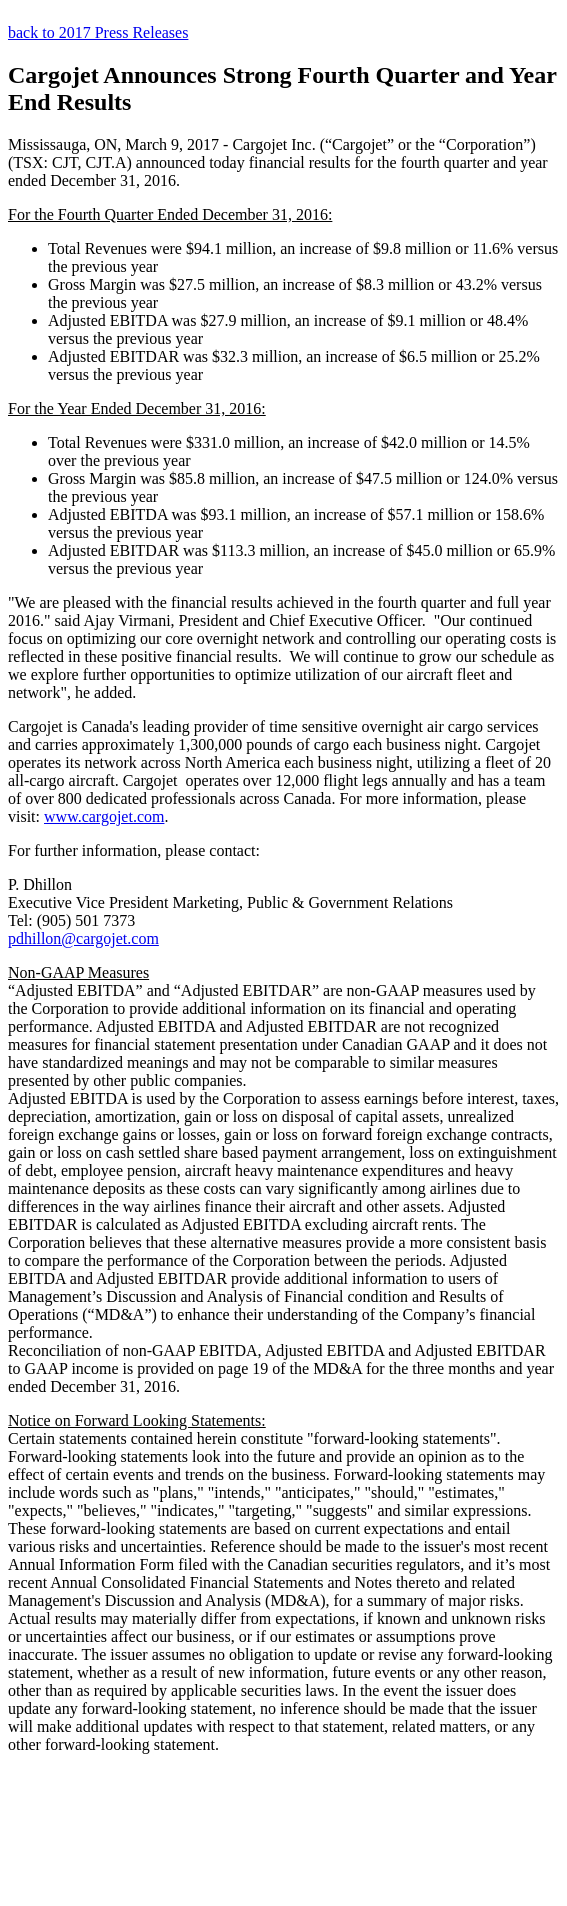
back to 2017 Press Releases (98, 32)
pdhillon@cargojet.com (83, 938)
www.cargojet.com (104, 816)
